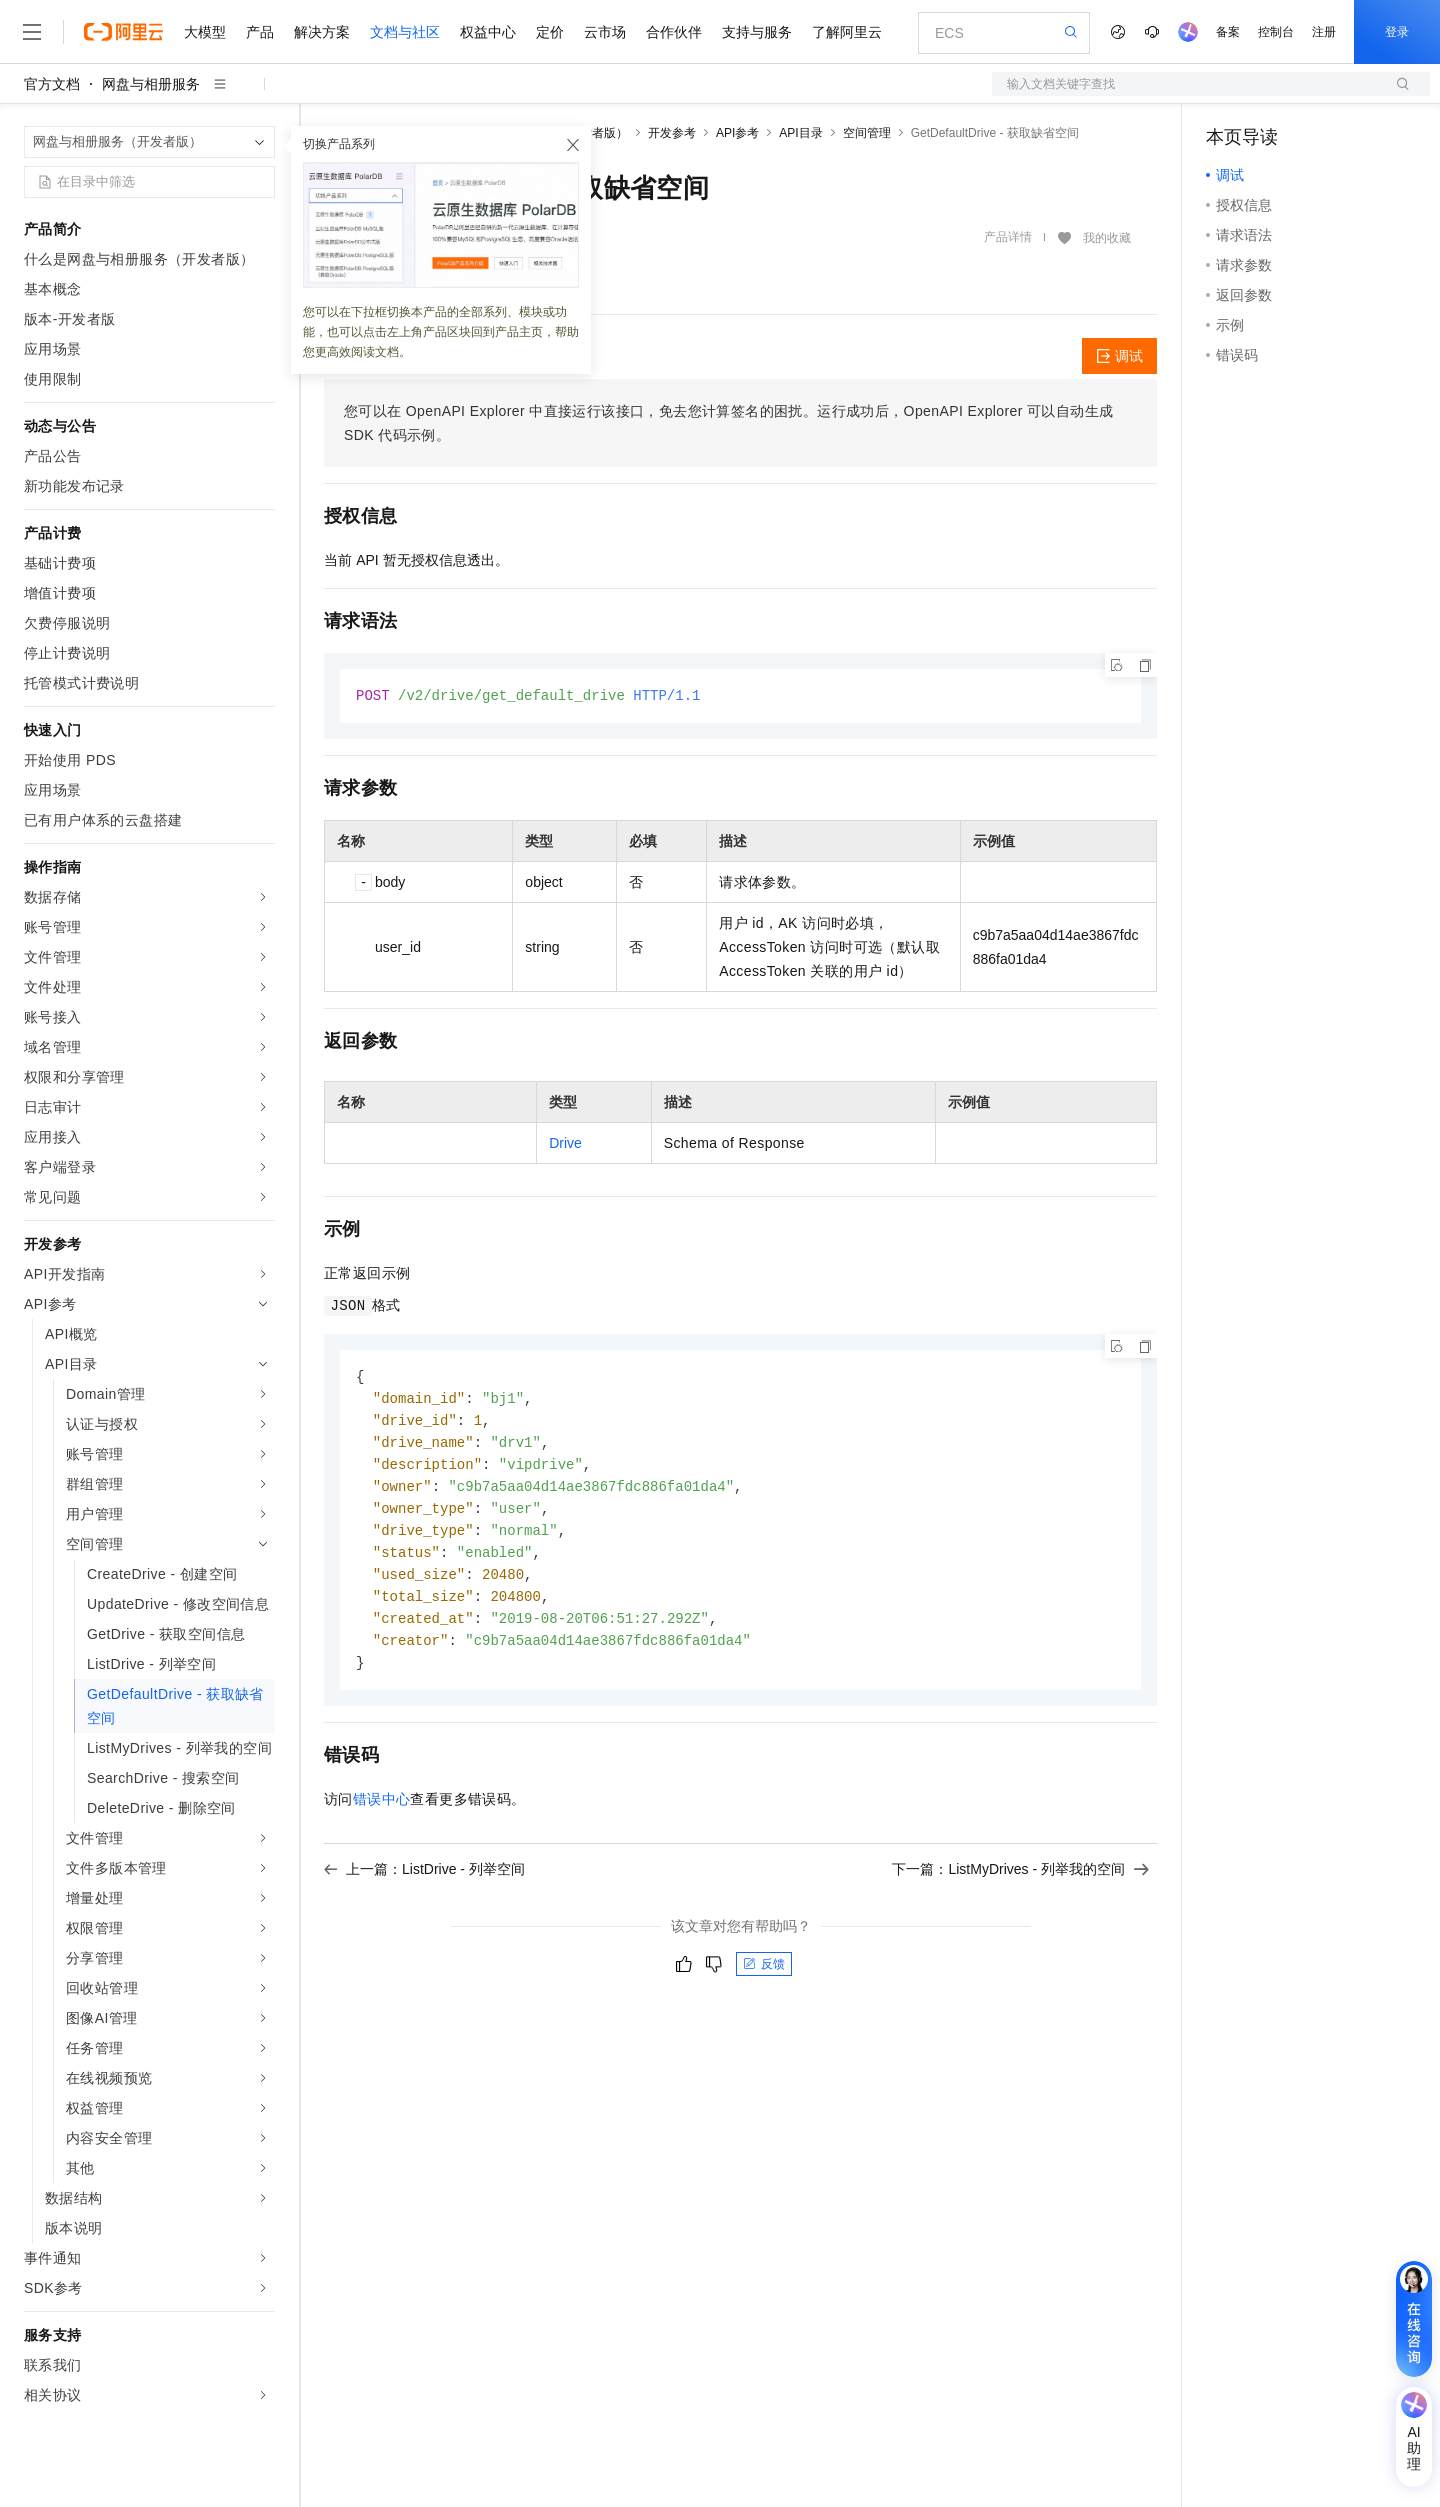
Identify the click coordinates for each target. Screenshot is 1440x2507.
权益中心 (488, 32)
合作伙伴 (674, 32)
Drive (565, 1144)
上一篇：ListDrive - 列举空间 (424, 1884)
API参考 (737, 133)
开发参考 (672, 133)
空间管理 (867, 133)
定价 (550, 32)
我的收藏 (1107, 238)
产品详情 (1008, 237)
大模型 (205, 32)
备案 (1228, 32)
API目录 (800, 133)
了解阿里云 (847, 32)
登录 (1397, 32)
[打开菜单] (32, 32)
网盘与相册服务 (151, 84)
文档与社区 (405, 32)
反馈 (764, 1979)
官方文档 (52, 84)
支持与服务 (757, 32)
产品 (260, 32)
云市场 (605, 32)
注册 (1324, 32)
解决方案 (322, 32)
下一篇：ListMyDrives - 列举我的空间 (1020, 1884)
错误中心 (382, 1814)
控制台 (1276, 32)
